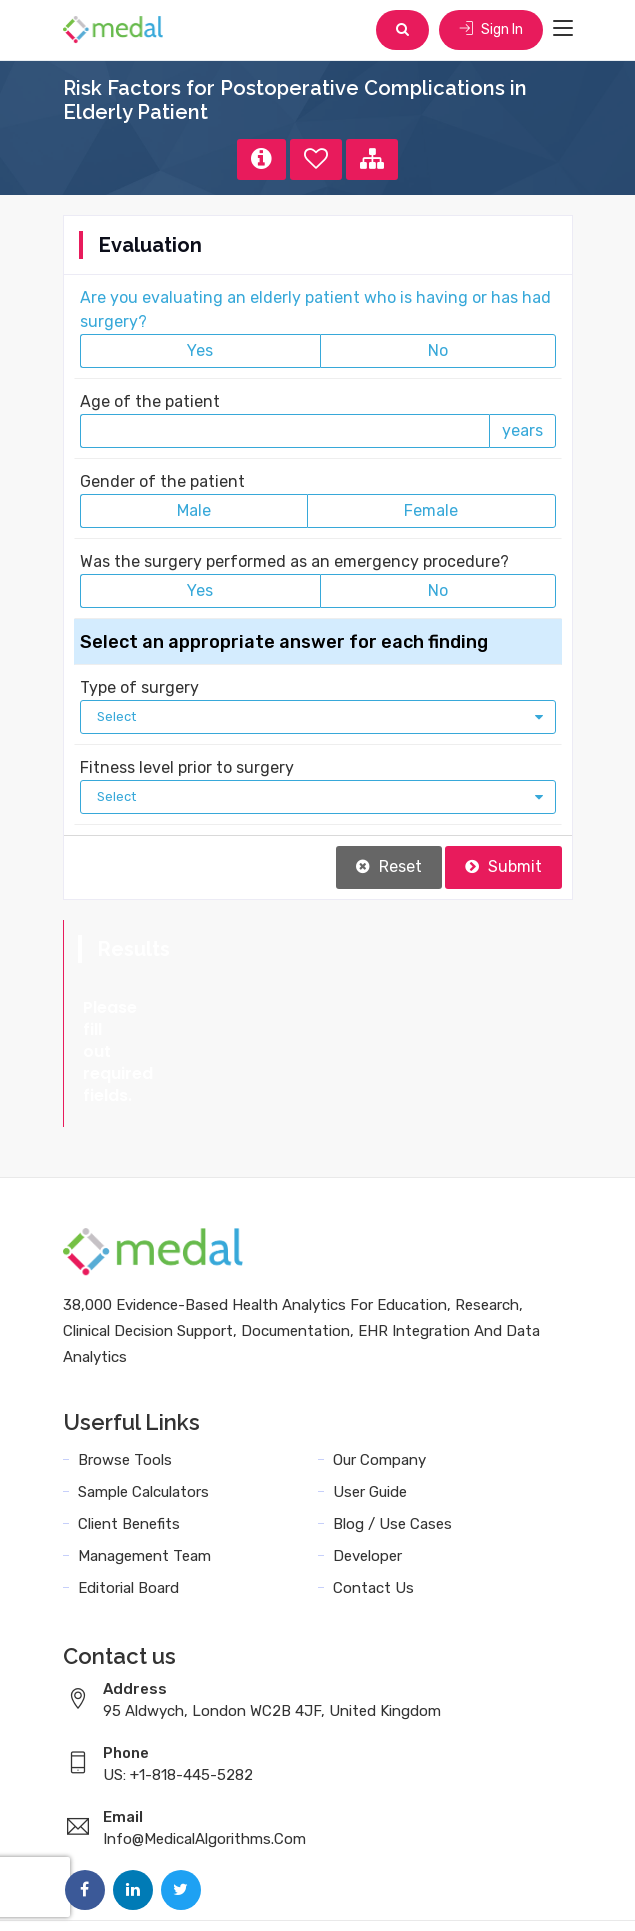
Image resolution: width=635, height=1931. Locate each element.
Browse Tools (125, 1372)
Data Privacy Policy (403, 1893)
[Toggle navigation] (563, 29)
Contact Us (373, 1500)
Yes (200, 350)
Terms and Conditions (237, 1893)
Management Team (144, 1468)
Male (194, 510)
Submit (503, 866)
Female (431, 510)
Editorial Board (128, 1500)
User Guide (370, 1404)
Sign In (491, 29)
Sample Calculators (143, 1404)
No (438, 350)
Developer (367, 1468)
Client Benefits (129, 1436)
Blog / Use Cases (392, 1436)
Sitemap (519, 1893)
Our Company (379, 1372)
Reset (389, 866)
